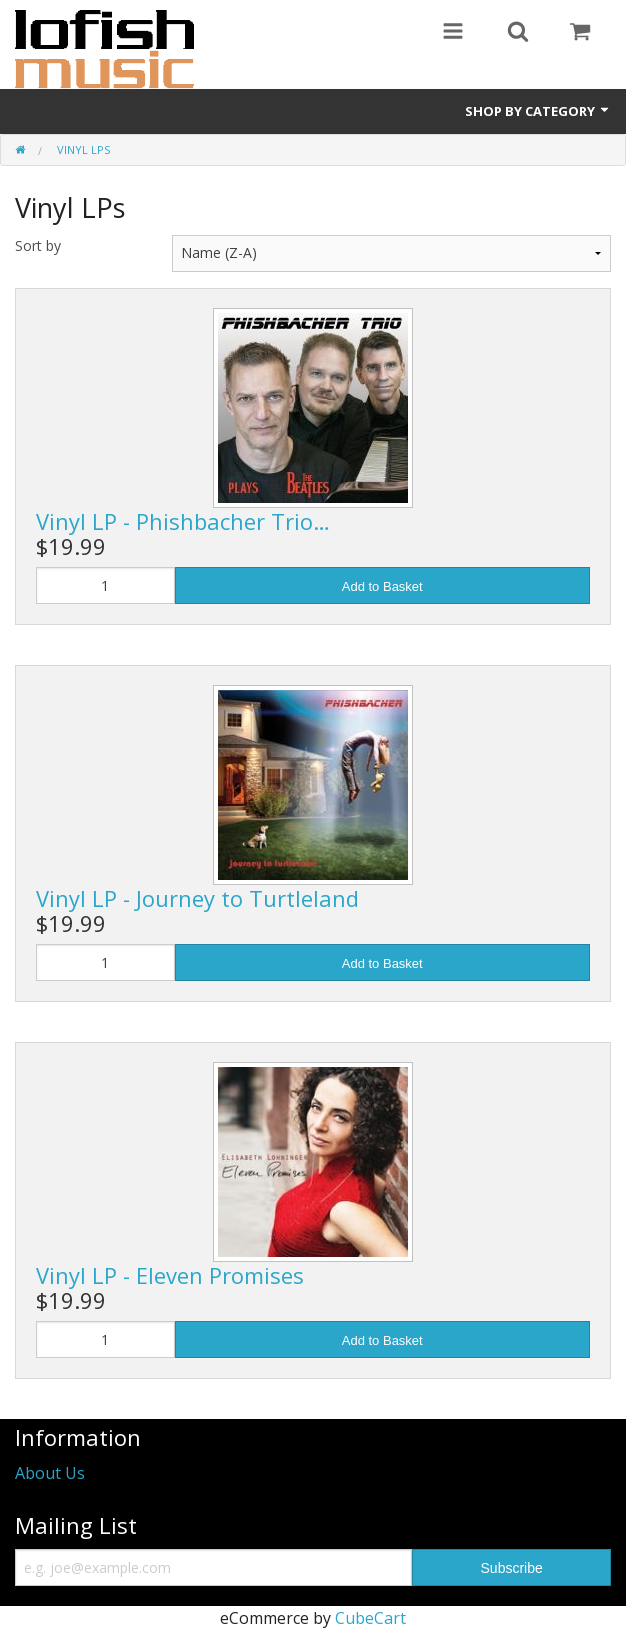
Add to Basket (382, 586)
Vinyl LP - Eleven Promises (170, 1275)
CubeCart (370, 1618)
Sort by (38, 245)
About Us (50, 1473)
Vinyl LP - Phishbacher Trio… (183, 521)
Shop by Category (538, 111)
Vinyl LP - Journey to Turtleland (197, 898)
